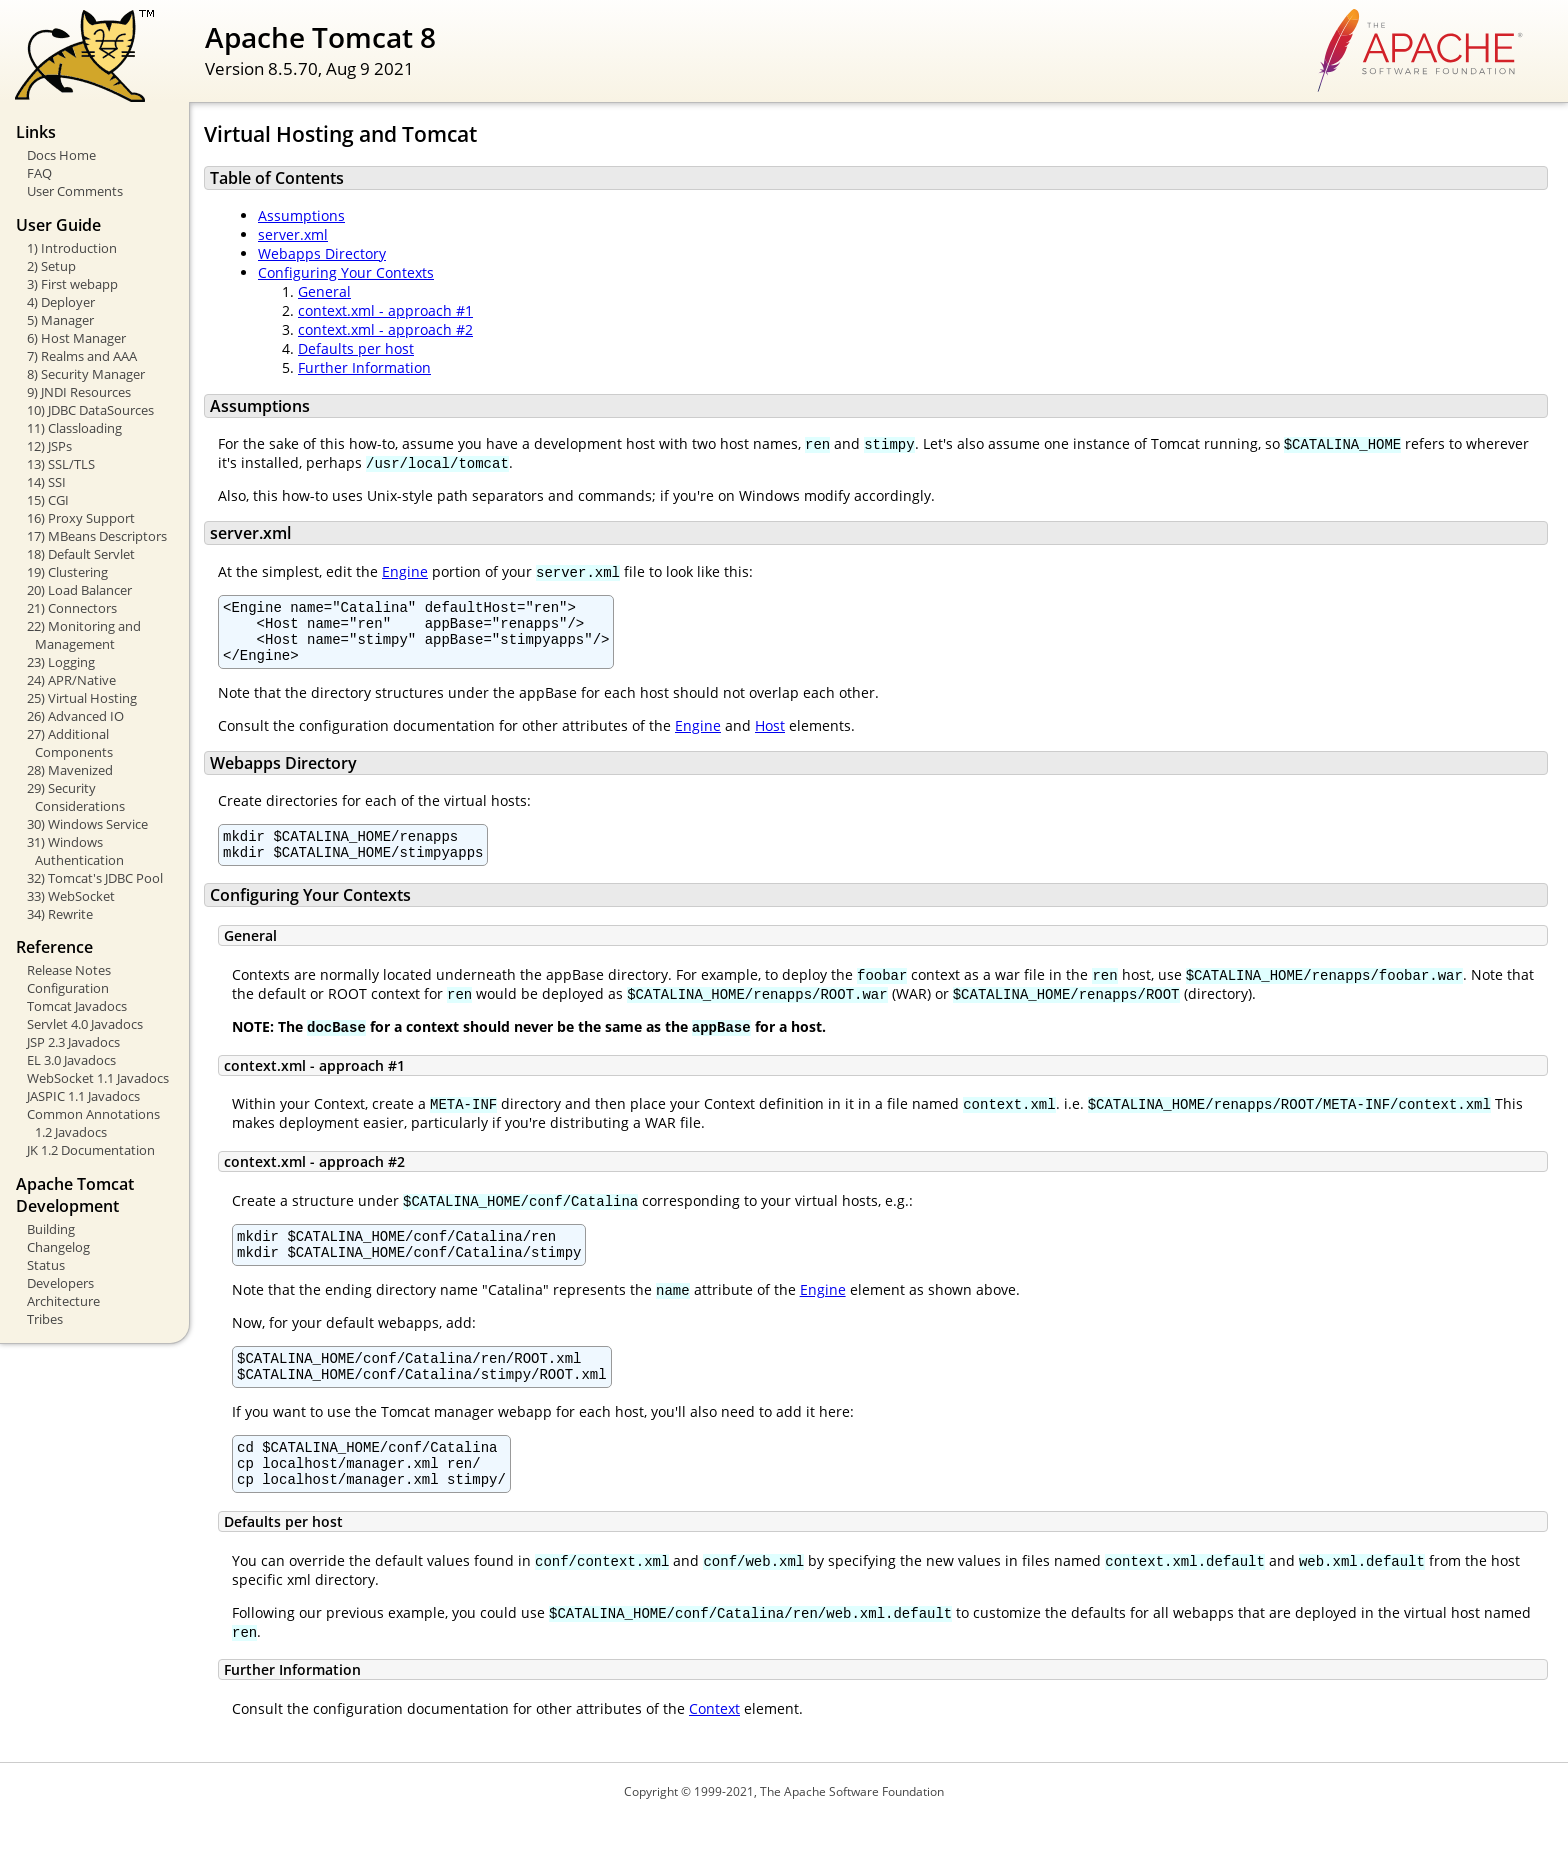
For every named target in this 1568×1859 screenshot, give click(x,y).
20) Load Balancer (79, 590)
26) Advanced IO (75, 716)
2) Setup (51, 266)
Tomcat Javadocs (77, 1006)
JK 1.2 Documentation (91, 1150)
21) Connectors (72, 608)
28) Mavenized (70, 770)
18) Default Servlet (81, 554)
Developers (60, 1283)
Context (714, 1747)
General (324, 291)
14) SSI (46, 482)
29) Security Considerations (76, 797)
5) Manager (60, 320)
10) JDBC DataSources (90, 410)
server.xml (293, 234)
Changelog (58, 1247)
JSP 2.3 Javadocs (73, 1042)
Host (770, 737)
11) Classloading (74, 428)
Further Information (364, 367)
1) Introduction (72, 248)
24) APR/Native (71, 680)
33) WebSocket (71, 896)
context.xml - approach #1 (385, 310)
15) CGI (48, 500)
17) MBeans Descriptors (97, 536)
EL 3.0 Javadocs (71, 1060)
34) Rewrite (60, 914)
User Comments (75, 191)
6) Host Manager (76, 338)
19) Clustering (67, 572)
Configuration (68, 988)
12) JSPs (49, 446)
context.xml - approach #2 (385, 329)
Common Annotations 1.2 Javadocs (93, 1123)
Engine (405, 571)
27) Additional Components (70, 743)
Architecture (63, 1301)
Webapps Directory (322, 253)
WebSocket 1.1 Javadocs (98, 1078)
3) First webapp (72, 284)
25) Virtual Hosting (82, 698)
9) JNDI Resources (79, 392)
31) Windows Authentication (75, 851)
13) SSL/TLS (61, 464)
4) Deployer (61, 302)
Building (51, 1229)
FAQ (39, 173)
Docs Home (61, 155)
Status (46, 1265)
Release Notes (69, 970)
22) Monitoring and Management (84, 635)
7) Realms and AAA (82, 356)
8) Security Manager (86, 374)
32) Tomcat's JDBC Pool (95, 878)
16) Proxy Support (81, 518)
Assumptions (301, 215)
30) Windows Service (87, 824)
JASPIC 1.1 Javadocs (83, 1096)
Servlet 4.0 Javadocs (85, 1024)
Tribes (45, 1319)
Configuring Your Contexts (346, 272)
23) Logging (61, 662)
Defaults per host (356, 348)
